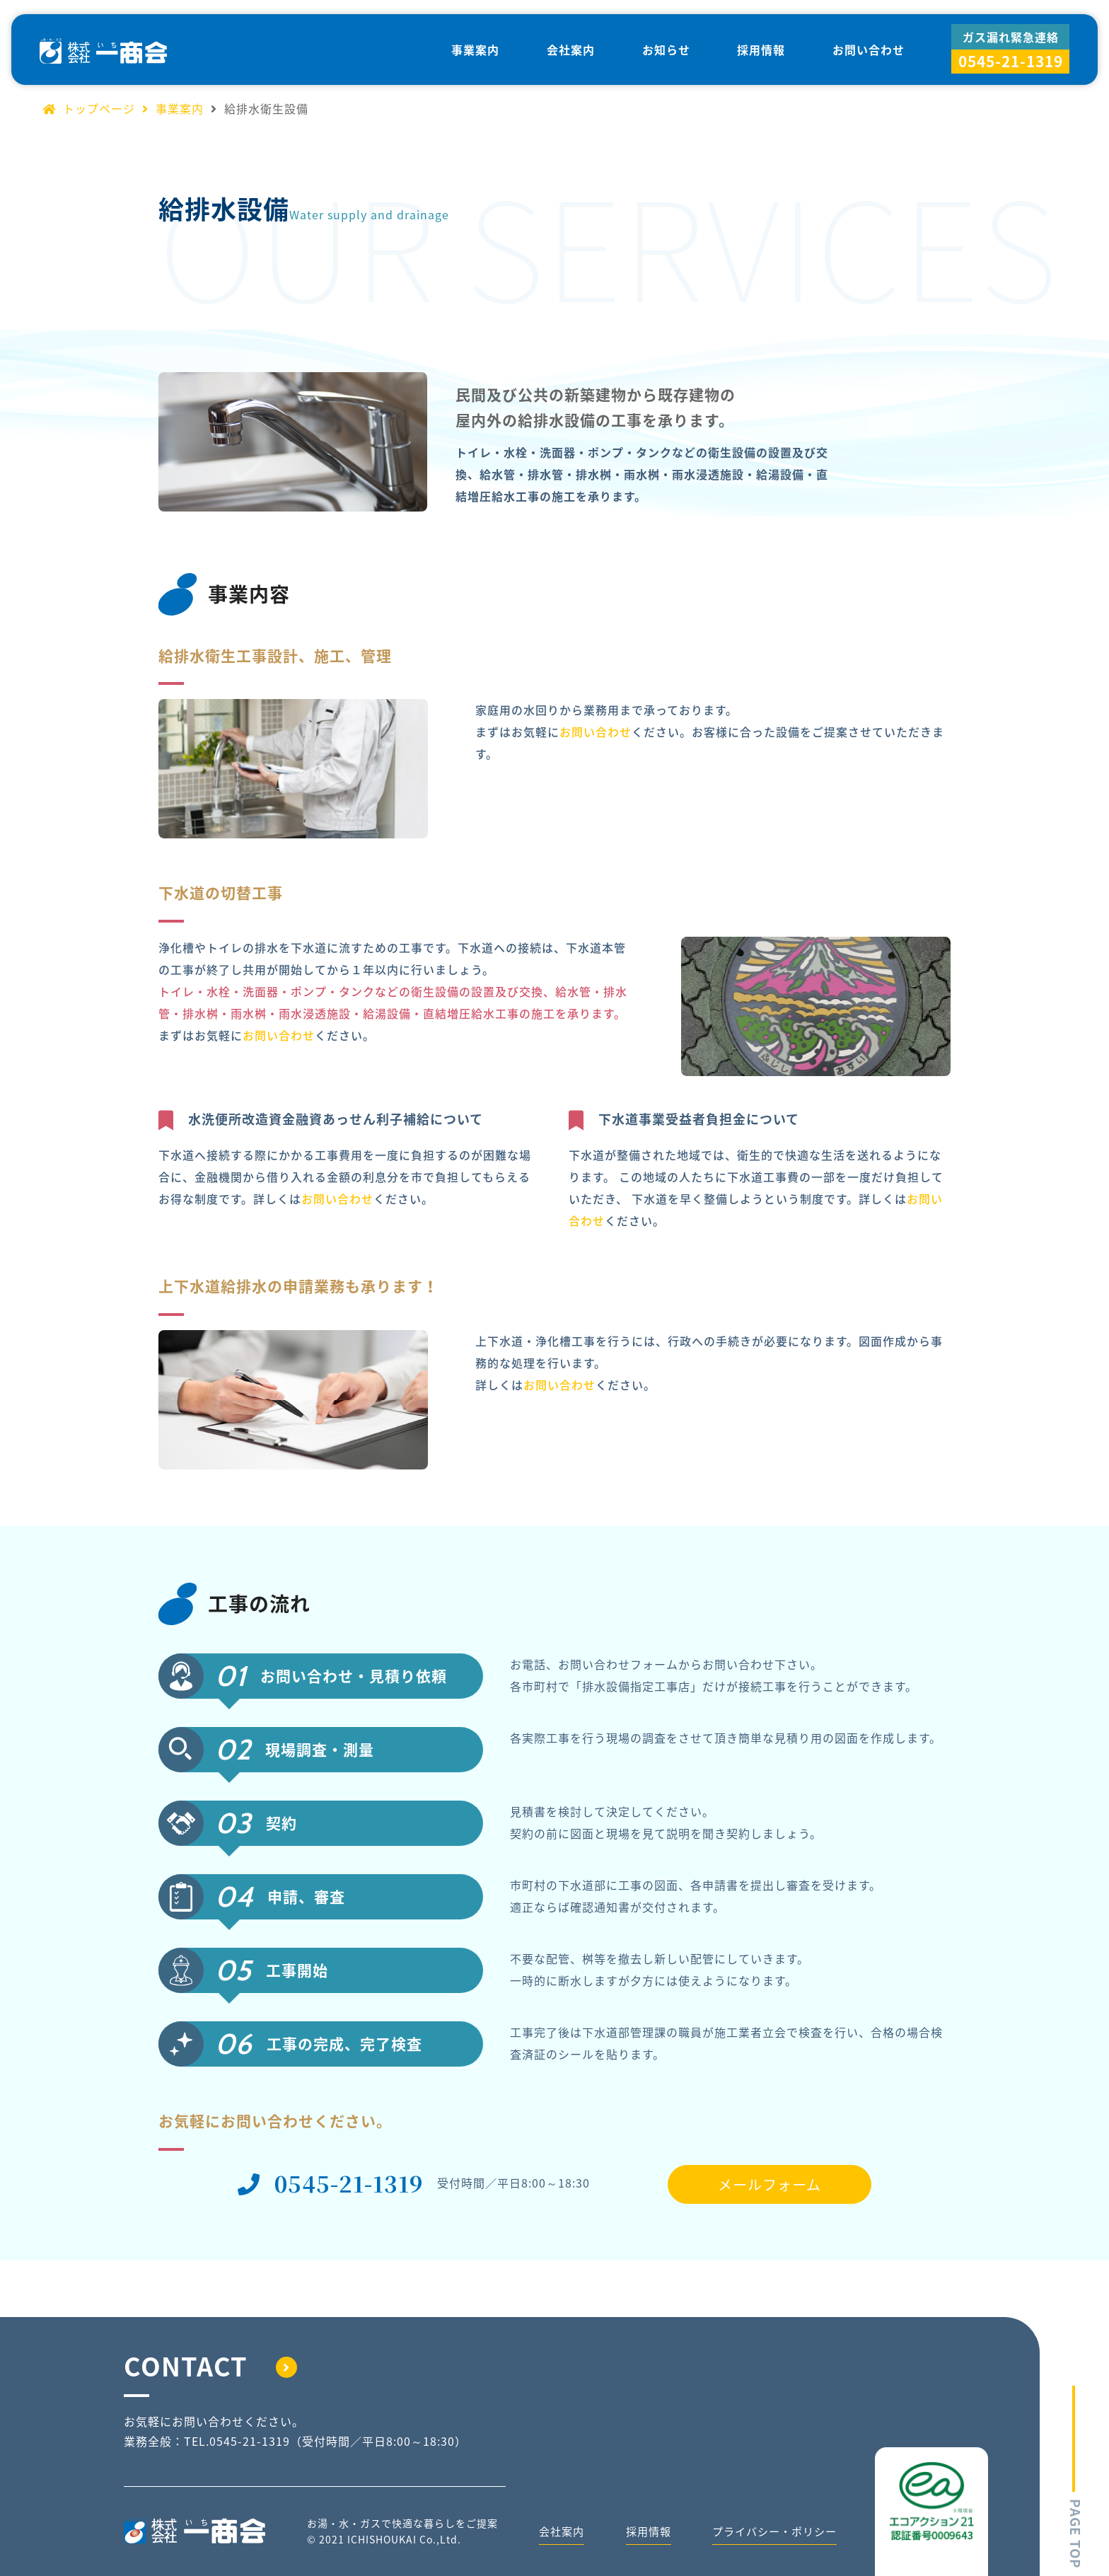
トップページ (88, 108)
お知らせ (666, 49)
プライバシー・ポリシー (770, 2534)
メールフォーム (769, 2184)
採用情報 (761, 49)
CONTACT (210, 2366)
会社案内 (571, 49)
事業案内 (475, 49)
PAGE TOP (1076, 2474)
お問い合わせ (868, 49)
